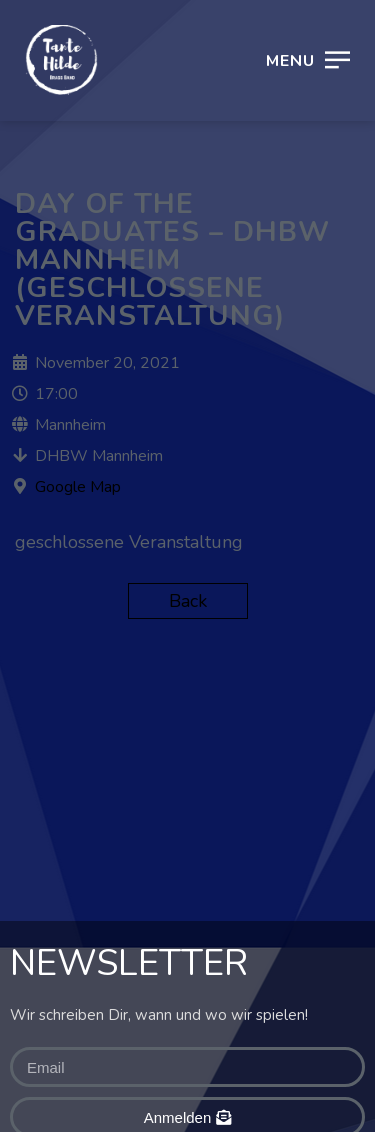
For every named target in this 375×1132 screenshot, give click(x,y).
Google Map (78, 487)
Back (188, 601)
